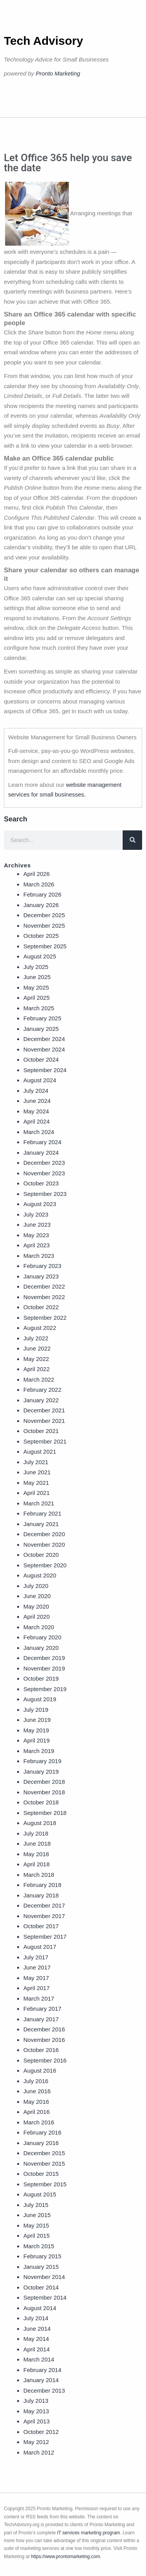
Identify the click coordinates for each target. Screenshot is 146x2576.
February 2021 (42, 1513)
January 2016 (41, 2143)
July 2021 (35, 1462)
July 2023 (35, 1214)
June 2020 (37, 1596)
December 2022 (44, 1286)
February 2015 (42, 2256)
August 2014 (39, 2308)
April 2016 (36, 2111)
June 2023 (37, 1224)
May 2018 (36, 1854)
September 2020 (45, 1565)
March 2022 (38, 1379)
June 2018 (37, 1843)
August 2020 (39, 1575)
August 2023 (39, 1204)
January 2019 (41, 1771)
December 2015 (44, 2153)
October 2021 (41, 1431)
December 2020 (44, 1534)
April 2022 (36, 1369)
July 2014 (35, 2318)
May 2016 (36, 2101)
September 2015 (45, 2184)
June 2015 (37, 2215)
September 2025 (45, 946)
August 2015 (39, 2194)
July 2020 (35, 1586)
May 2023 (36, 1235)
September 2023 (45, 1193)
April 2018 (36, 1864)
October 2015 (41, 2173)
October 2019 (41, 1678)
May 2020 (36, 1606)
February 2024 (42, 1142)
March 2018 (38, 1874)
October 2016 (41, 2050)
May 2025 (36, 987)
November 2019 (44, 1668)
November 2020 (44, 1544)
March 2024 (38, 1132)
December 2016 (44, 2029)
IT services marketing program (88, 2533)
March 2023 (38, 1255)
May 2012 (36, 2442)
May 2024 (36, 1111)
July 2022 (35, 1338)
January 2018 (41, 1895)
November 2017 (44, 1916)
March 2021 (38, 1503)
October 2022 (41, 1307)
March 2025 (38, 1008)
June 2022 (37, 1348)
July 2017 (35, 1957)
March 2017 (38, 1998)
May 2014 (36, 2338)
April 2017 (36, 1988)
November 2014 (44, 2277)
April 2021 (36, 1492)
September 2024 (45, 1070)
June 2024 (37, 1100)
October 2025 (41, 935)
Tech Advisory (43, 40)
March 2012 (38, 2452)
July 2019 (35, 1709)
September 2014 (45, 2297)
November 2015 (44, 2163)
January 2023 (41, 1276)
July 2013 (35, 2400)
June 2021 (37, 1472)
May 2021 (36, 1482)
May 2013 (36, 2411)
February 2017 (42, 2008)
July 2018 (35, 1833)
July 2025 (35, 967)
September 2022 (45, 1317)
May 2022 (36, 1359)
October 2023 (41, 1183)
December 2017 (44, 1905)
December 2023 (44, 1162)
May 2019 (36, 1730)
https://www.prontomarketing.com (65, 2556)
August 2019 (39, 1699)
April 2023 (36, 1245)
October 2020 (41, 1554)
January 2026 (41, 905)
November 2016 (44, 2039)
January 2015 (41, 2266)
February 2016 (42, 2132)
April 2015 (36, 2235)
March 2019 (38, 1751)
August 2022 (39, 1327)
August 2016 (39, 2070)
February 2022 (42, 1389)
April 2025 (36, 997)
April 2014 (36, 2349)
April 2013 (36, 2421)
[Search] (132, 840)
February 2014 (42, 2370)
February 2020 (42, 1637)
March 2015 (38, 2246)
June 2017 (37, 1967)
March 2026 (38, 884)
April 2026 (36, 873)
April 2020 (36, 1616)
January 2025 (41, 1028)
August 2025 (39, 956)
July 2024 (35, 1090)
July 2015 (35, 2204)
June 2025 (37, 977)
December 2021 (44, 1410)
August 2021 (39, 1451)
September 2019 (45, 1689)
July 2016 (35, 2081)
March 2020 (38, 1627)
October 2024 (41, 1059)
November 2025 (44, 925)
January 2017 (41, 2019)
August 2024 (39, 1080)
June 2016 (37, 2091)
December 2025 (44, 915)
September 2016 (45, 2060)
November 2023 (44, 1173)
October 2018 (41, 1802)
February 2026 (42, 894)
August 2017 (39, 1946)
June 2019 (37, 1719)
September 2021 (45, 1441)
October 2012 (41, 2431)
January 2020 (41, 1647)
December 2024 (44, 1039)
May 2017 (36, 1978)
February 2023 (42, 1266)
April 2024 (36, 1121)
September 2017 (45, 1936)
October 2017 (41, 1926)
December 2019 (44, 1658)
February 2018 (42, 1884)
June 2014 (37, 2328)
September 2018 (45, 1812)
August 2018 (39, 1823)
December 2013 (44, 2390)
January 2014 (41, 2380)
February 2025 (42, 1018)
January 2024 (41, 1152)
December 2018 (44, 1781)
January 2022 (41, 1400)
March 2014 (38, 2359)
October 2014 (41, 2287)
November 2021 (44, 1420)
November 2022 (44, 1297)
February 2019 (42, 1761)
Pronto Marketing (58, 73)
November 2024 (44, 1049)
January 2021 (41, 1524)
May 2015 (36, 2225)
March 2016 (38, 2122)
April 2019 (36, 1740)
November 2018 (44, 1792)
